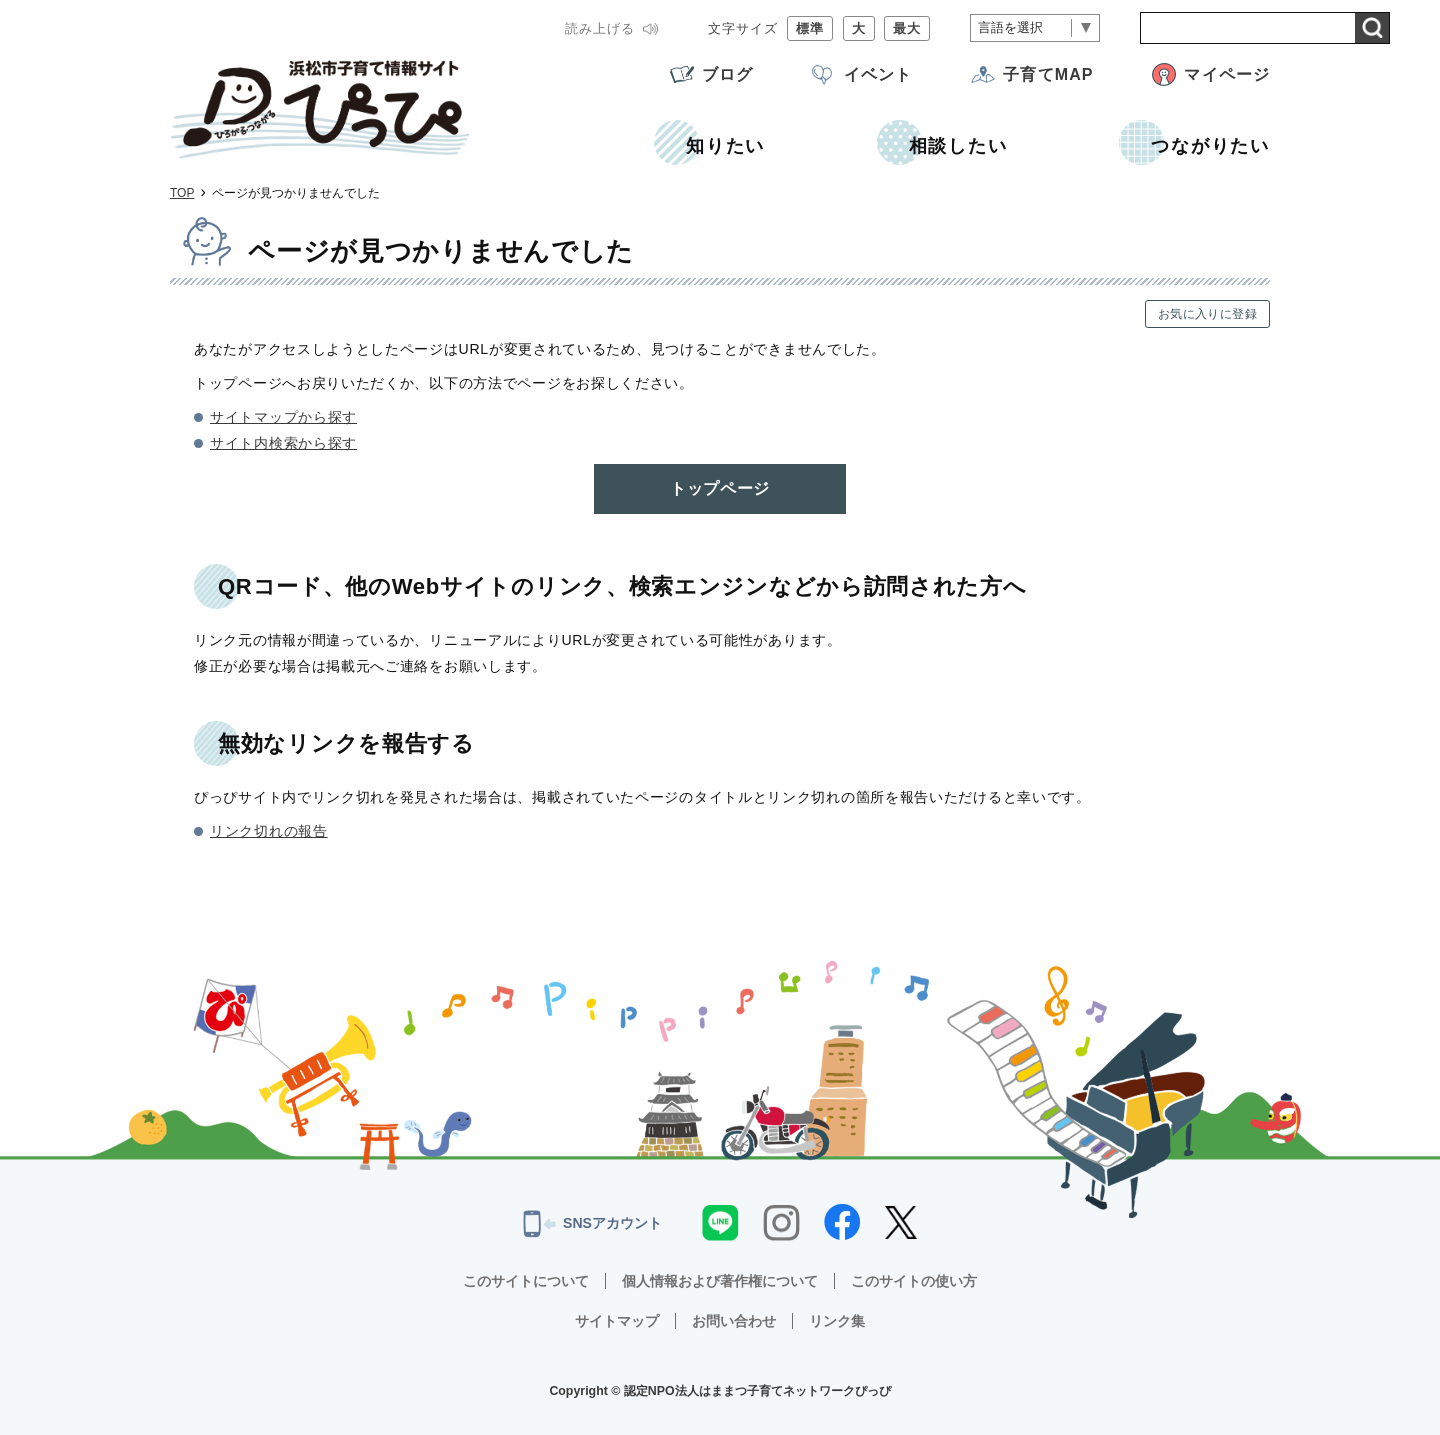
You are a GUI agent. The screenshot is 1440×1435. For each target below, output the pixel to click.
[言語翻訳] (1035, 28)
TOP (182, 193)
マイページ (1227, 74)
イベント (878, 74)
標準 (810, 28)
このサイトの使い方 (914, 1281)
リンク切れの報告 (269, 831)
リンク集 (837, 1321)
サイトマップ (617, 1321)
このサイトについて (526, 1281)
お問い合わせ (734, 1321)
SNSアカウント (592, 1224)
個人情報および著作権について (720, 1281)
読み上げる (600, 28)
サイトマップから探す (283, 417)
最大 (907, 28)
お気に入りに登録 (1207, 314)
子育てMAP (1048, 74)
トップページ (720, 488)
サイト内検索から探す (283, 443)
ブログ (727, 74)
